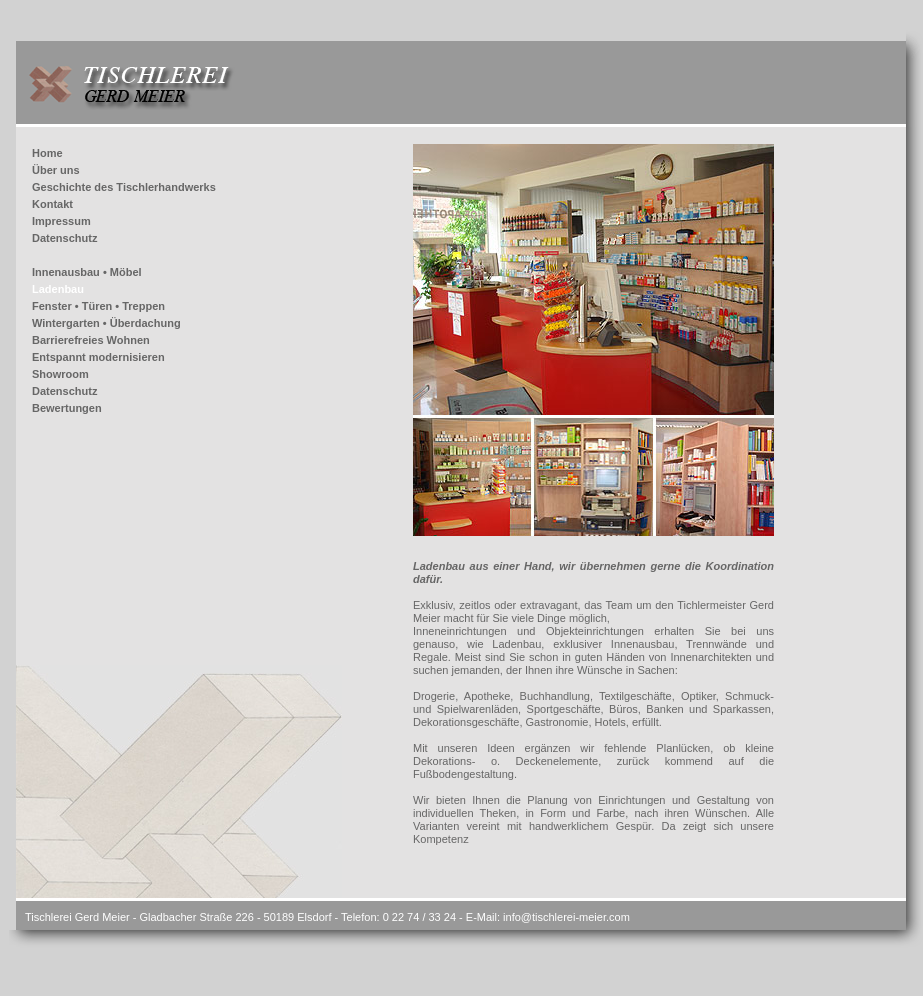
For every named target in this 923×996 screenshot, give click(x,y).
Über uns (56, 170)
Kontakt (52, 204)
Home (47, 153)
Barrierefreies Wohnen (91, 340)
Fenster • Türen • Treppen (98, 306)
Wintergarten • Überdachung (106, 323)
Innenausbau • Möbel (87, 272)
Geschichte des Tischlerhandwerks (124, 187)
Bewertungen (67, 408)
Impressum (61, 221)
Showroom (60, 374)
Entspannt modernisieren (98, 357)
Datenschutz (64, 238)
